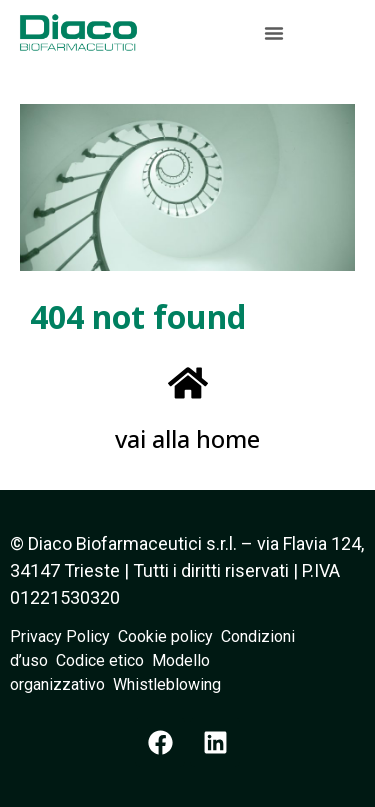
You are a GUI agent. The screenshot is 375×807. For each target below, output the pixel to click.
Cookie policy (165, 636)
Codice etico (104, 660)
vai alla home (187, 438)
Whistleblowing (167, 684)
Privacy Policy (64, 636)
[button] (274, 33)
